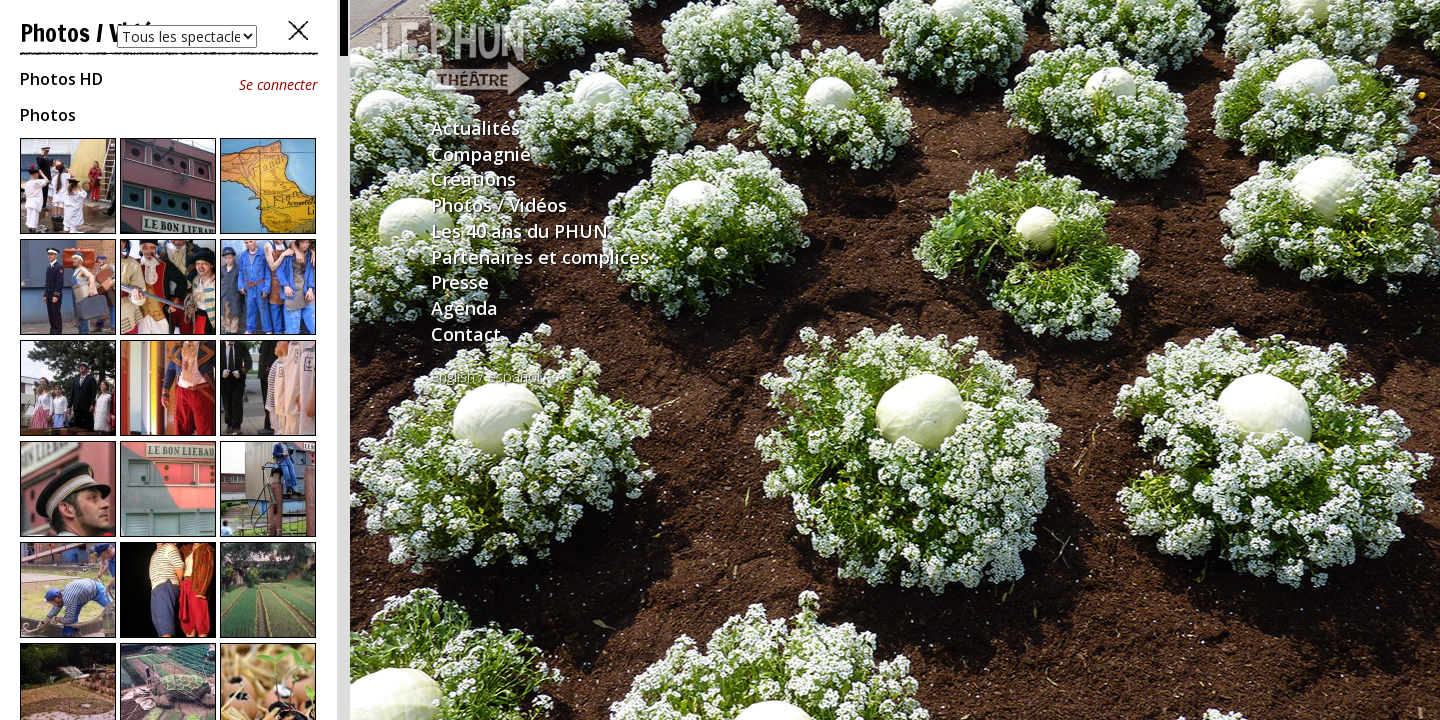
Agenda (464, 308)
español (514, 376)
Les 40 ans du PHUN (519, 231)
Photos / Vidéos (499, 205)
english (453, 376)
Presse (460, 282)
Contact (466, 334)
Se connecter (278, 84)
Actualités (475, 128)
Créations (473, 179)
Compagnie (481, 154)
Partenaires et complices (540, 257)
